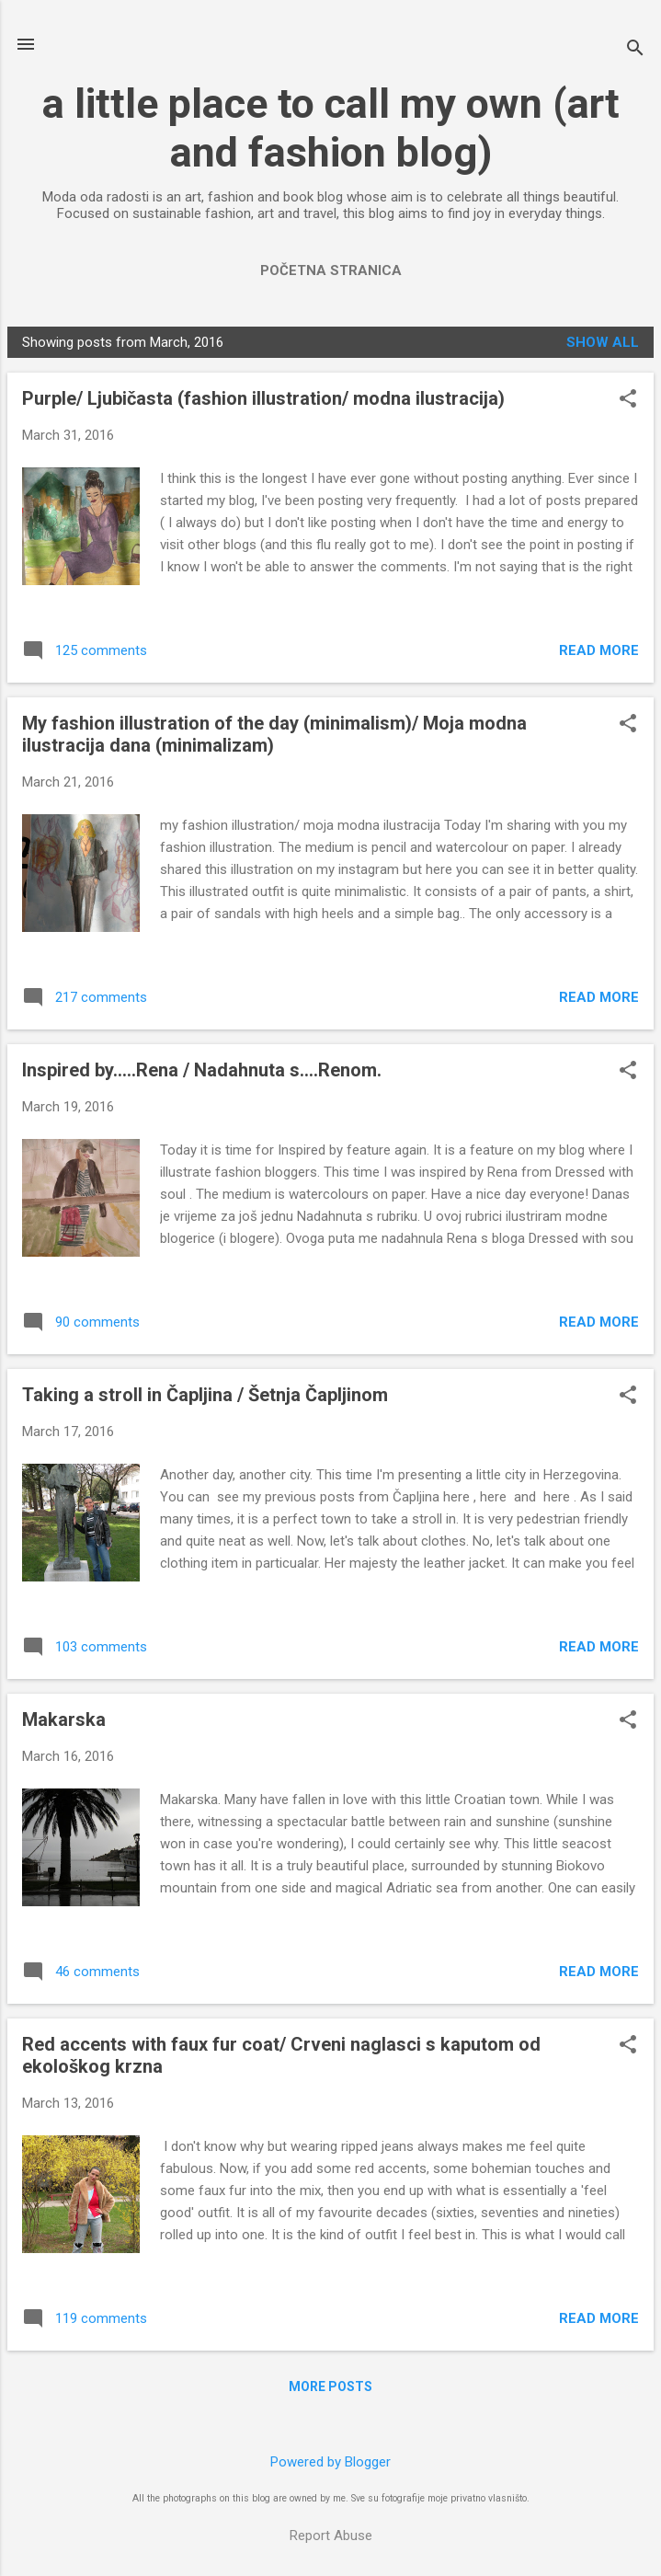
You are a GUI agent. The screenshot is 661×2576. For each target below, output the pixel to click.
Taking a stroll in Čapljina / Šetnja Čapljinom (205, 1395)
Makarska (64, 1719)
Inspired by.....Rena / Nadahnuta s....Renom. (202, 1070)
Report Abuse (331, 2535)
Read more (599, 650)
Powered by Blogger (330, 2462)
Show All (602, 342)
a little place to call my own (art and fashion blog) (331, 128)
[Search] (635, 50)
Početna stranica (331, 270)
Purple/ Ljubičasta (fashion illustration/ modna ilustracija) (263, 398)
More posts (330, 2386)
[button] (628, 400)
